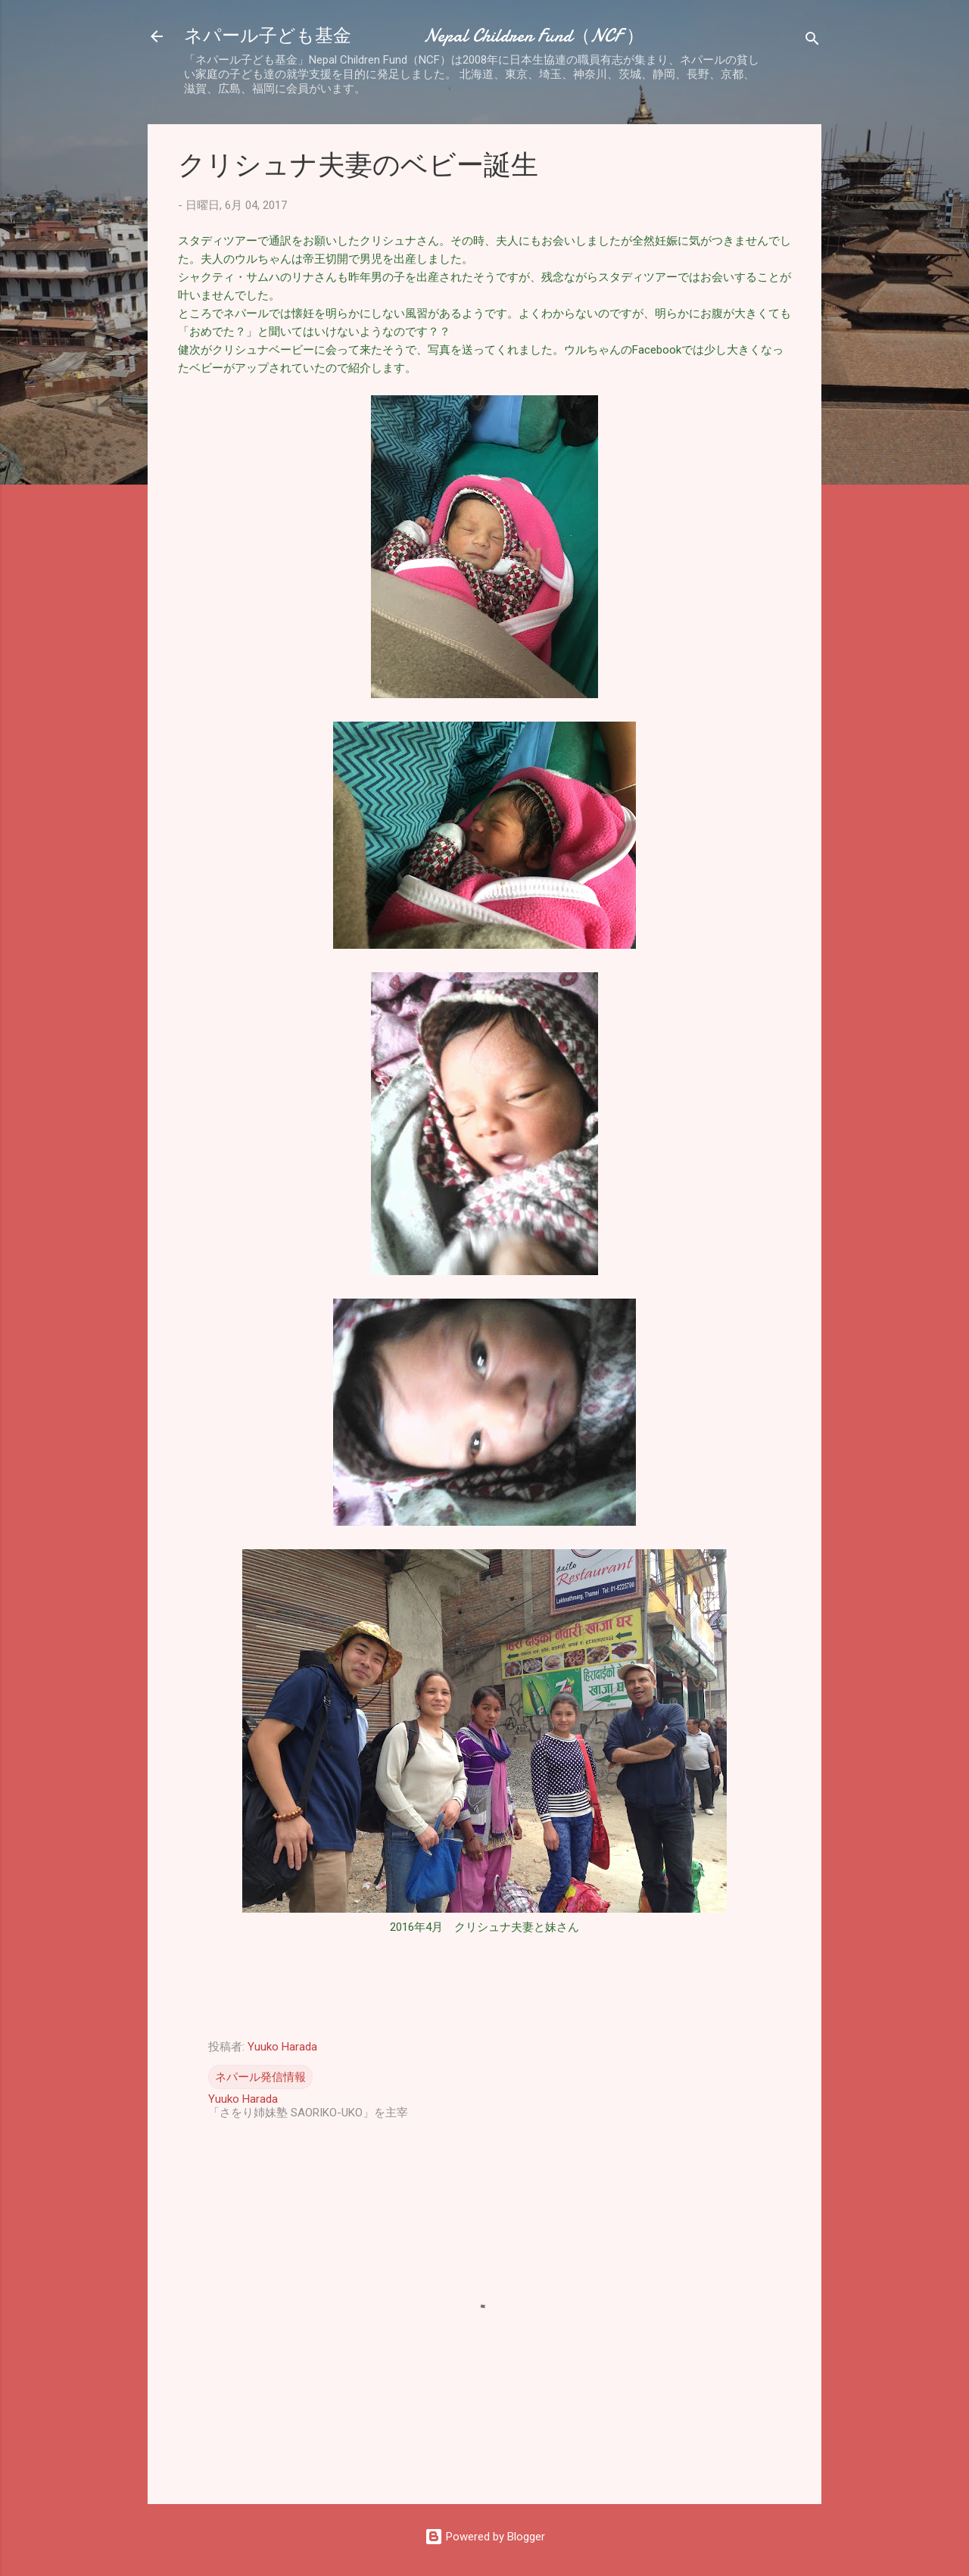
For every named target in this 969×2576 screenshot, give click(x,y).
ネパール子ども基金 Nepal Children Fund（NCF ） (414, 35)
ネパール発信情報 (260, 2077)
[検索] (812, 41)
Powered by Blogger (485, 2536)
